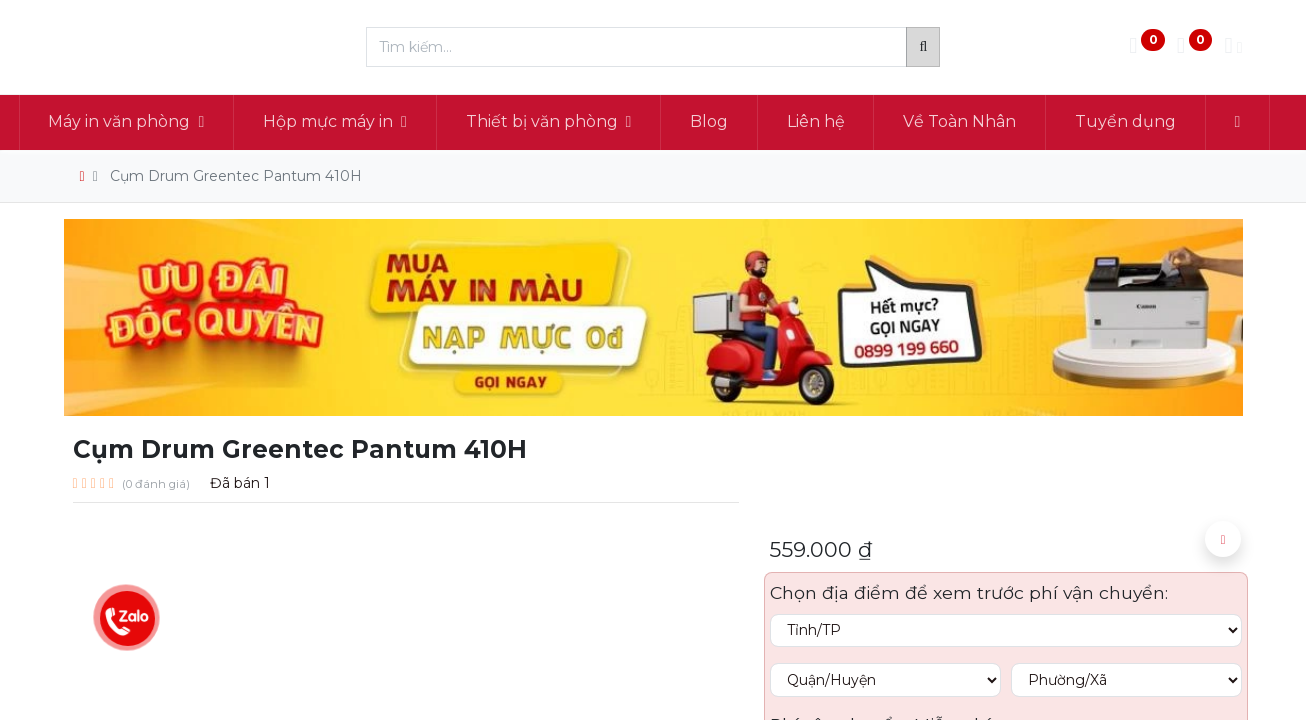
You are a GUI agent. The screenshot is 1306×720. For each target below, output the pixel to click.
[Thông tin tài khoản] (1233, 47)
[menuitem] (754, 122)
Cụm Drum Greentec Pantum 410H (236, 176)
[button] (1223, 539)
